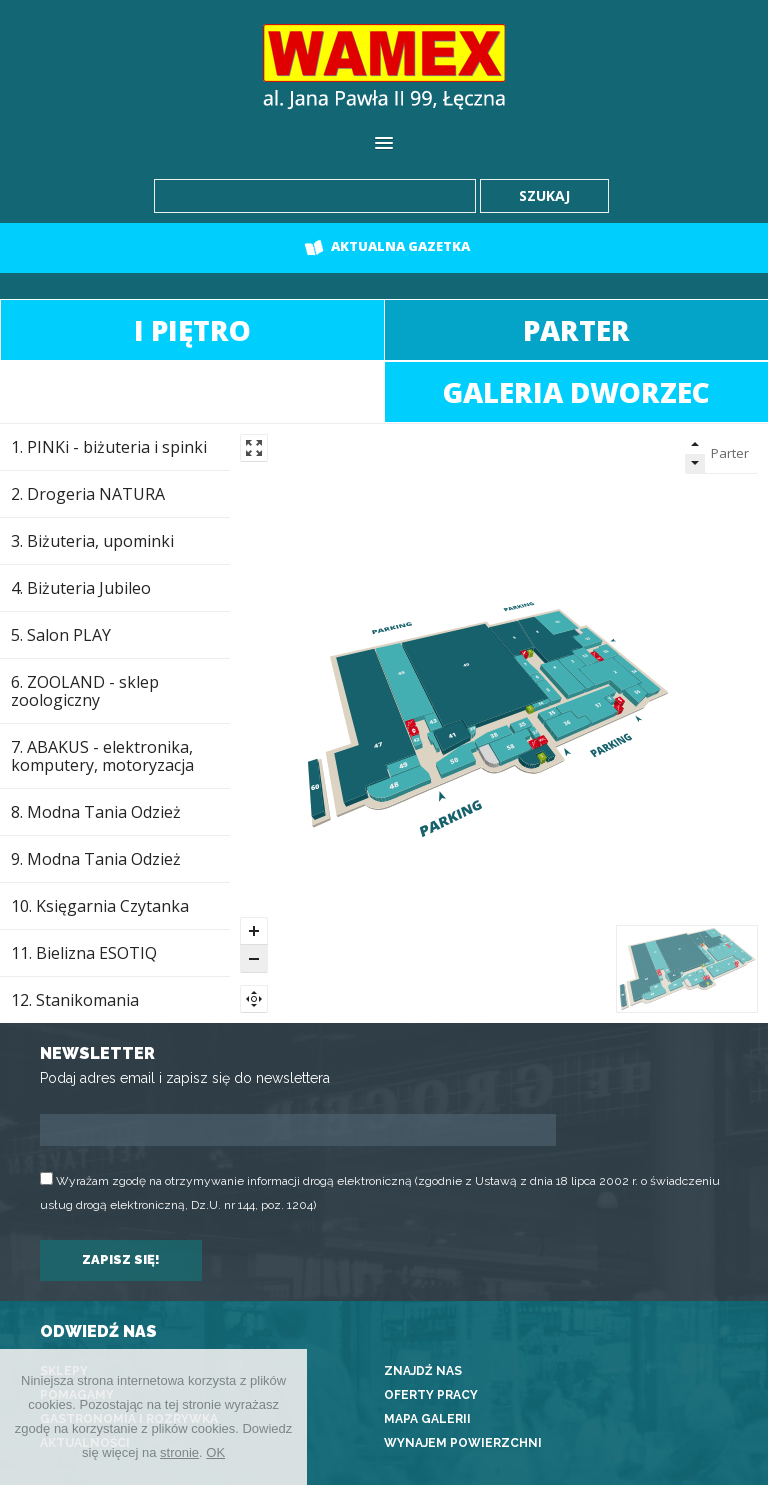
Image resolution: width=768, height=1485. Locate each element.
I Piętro (192, 330)
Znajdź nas (423, 1371)
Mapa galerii (427, 1419)
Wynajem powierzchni (463, 1443)
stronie (179, 1452)
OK (215, 1452)
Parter (576, 330)
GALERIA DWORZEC (576, 392)
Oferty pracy (431, 1395)
